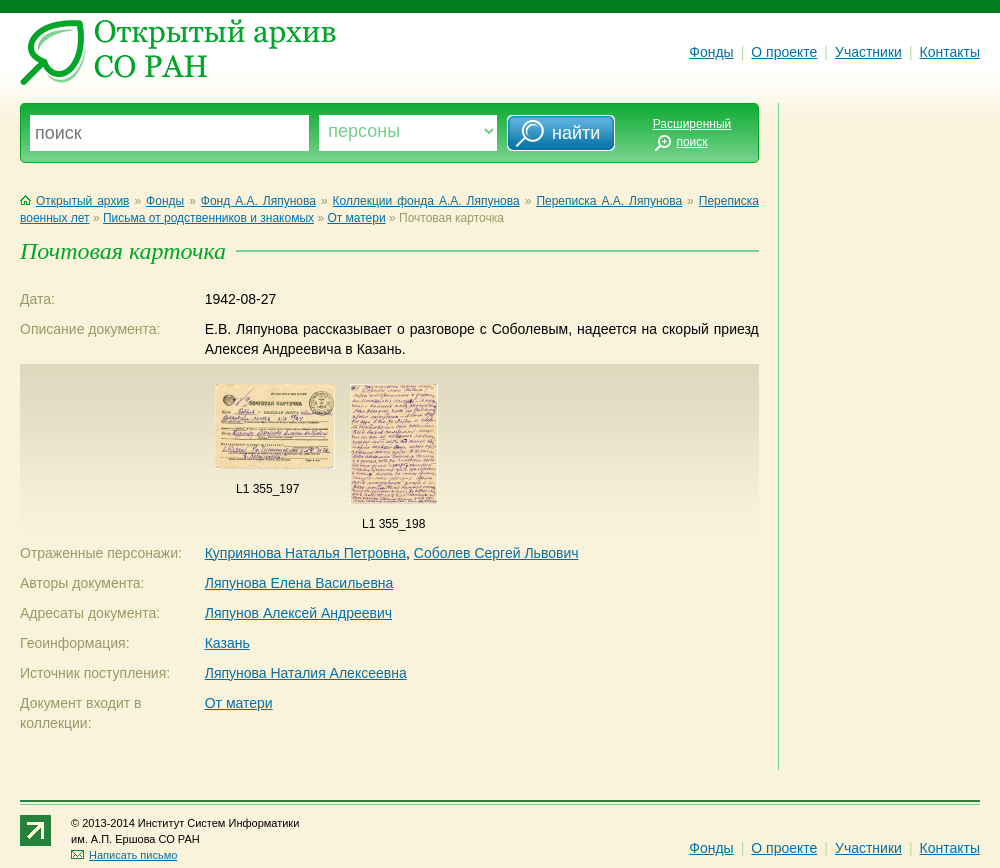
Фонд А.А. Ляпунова (258, 201)
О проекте (784, 52)
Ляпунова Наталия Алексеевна (306, 673)
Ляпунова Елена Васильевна (299, 583)
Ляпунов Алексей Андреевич (298, 613)
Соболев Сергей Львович (496, 553)
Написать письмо (124, 855)
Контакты (950, 52)
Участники (868, 52)
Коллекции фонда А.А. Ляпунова (426, 201)
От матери (356, 218)
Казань (227, 643)
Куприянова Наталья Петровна (305, 553)
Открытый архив (74, 201)
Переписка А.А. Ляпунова (609, 201)
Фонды (711, 52)
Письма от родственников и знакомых (208, 218)
